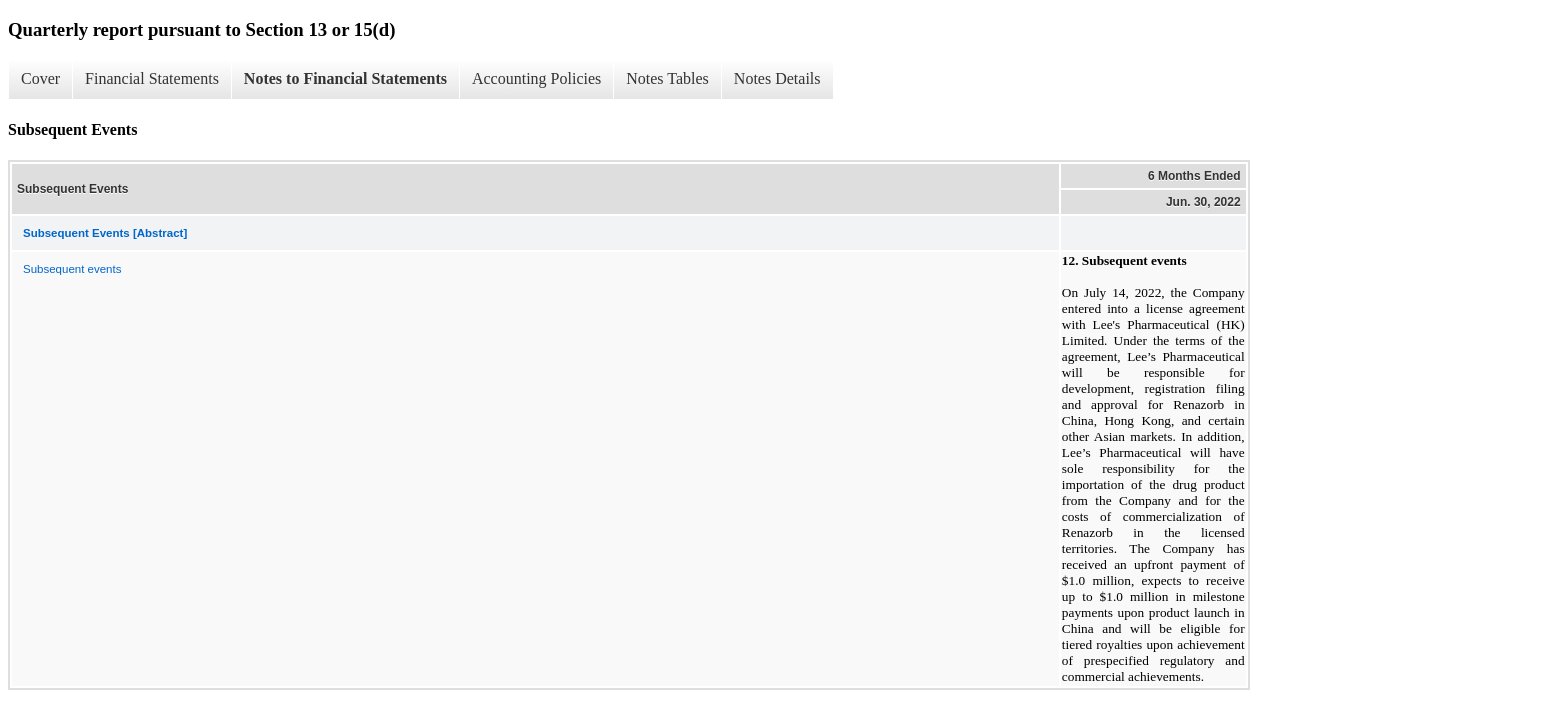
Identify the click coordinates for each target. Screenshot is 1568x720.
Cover (40, 78)
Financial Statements (152, 78)
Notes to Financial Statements (345, 78)
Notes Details (777, 78)
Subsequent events (72, 269)
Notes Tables (667, 78)
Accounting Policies (536, 78)
